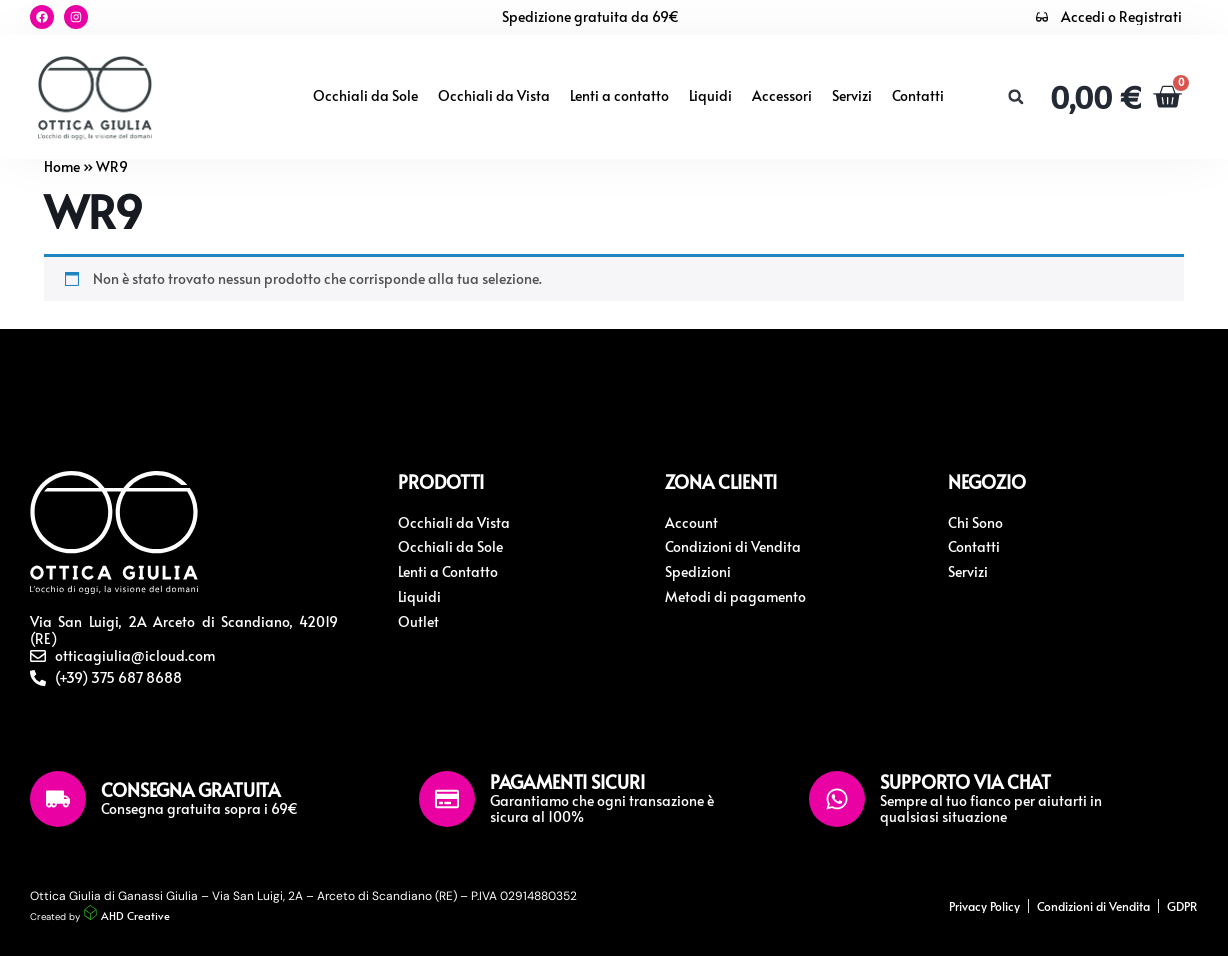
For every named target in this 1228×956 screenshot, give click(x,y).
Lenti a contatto (619, 95)
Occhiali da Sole (365, 95)
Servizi (852, 95)
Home (62, 166)
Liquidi (710, 95)
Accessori (782, 95)
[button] (1016, 97)
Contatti (918, 95)
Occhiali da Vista (494, 95)
